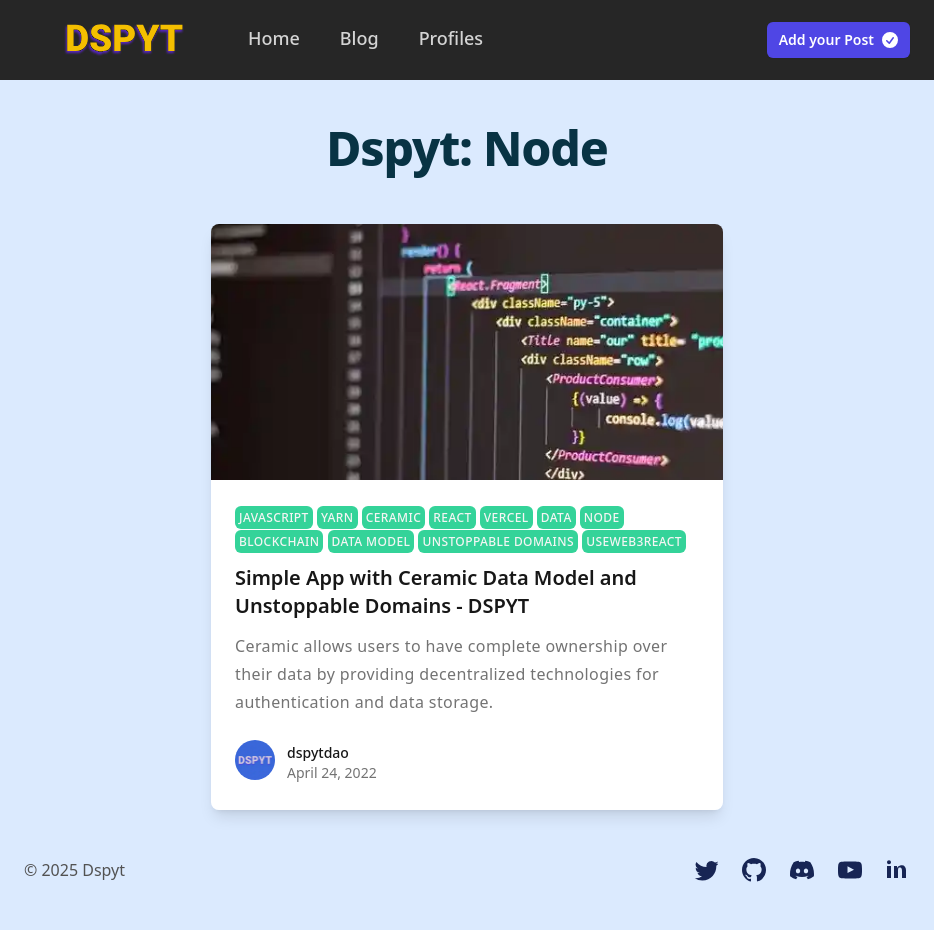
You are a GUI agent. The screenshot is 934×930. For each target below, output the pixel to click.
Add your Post (839, 40)
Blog (359, 38)
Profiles (451, 38)
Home (274, 38)
